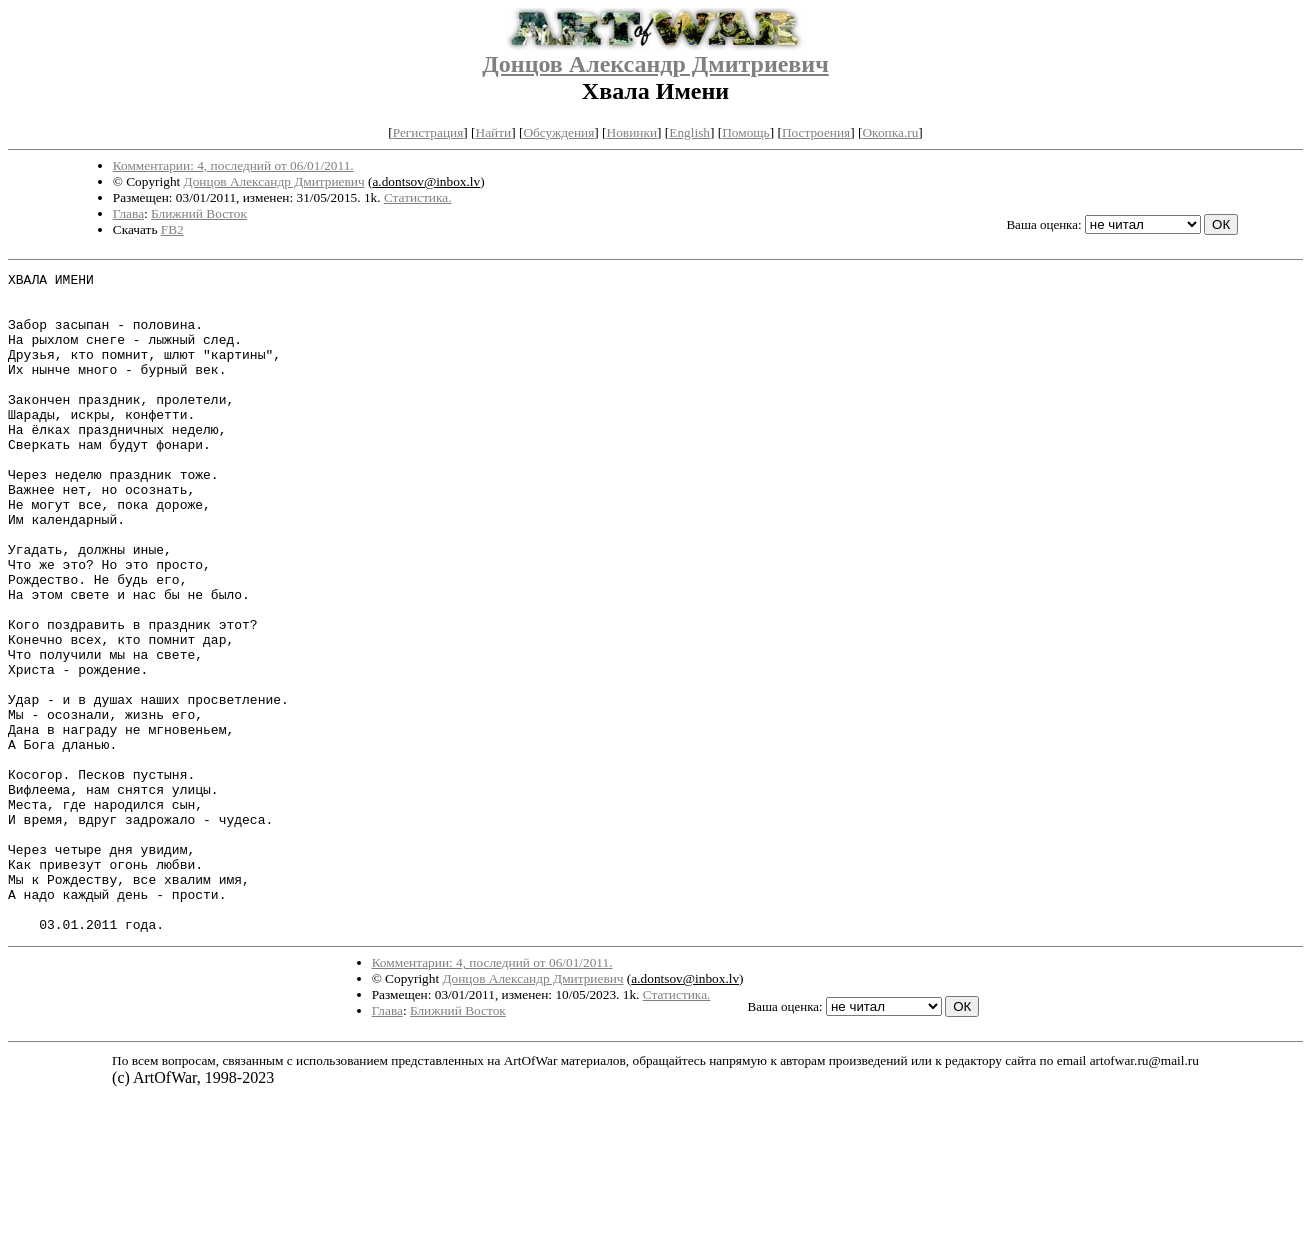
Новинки (632, 132)
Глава (128, 213)
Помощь (745, 132)
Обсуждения (558, 132)
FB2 (172, 229)
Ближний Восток (199, 213)
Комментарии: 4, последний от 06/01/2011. (233, 165)
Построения (816, 132)
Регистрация (428, 132)
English (689, 132)
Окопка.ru (890, 132)
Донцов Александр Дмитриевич (655, 64)
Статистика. (418, 197)
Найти (494, 132)
